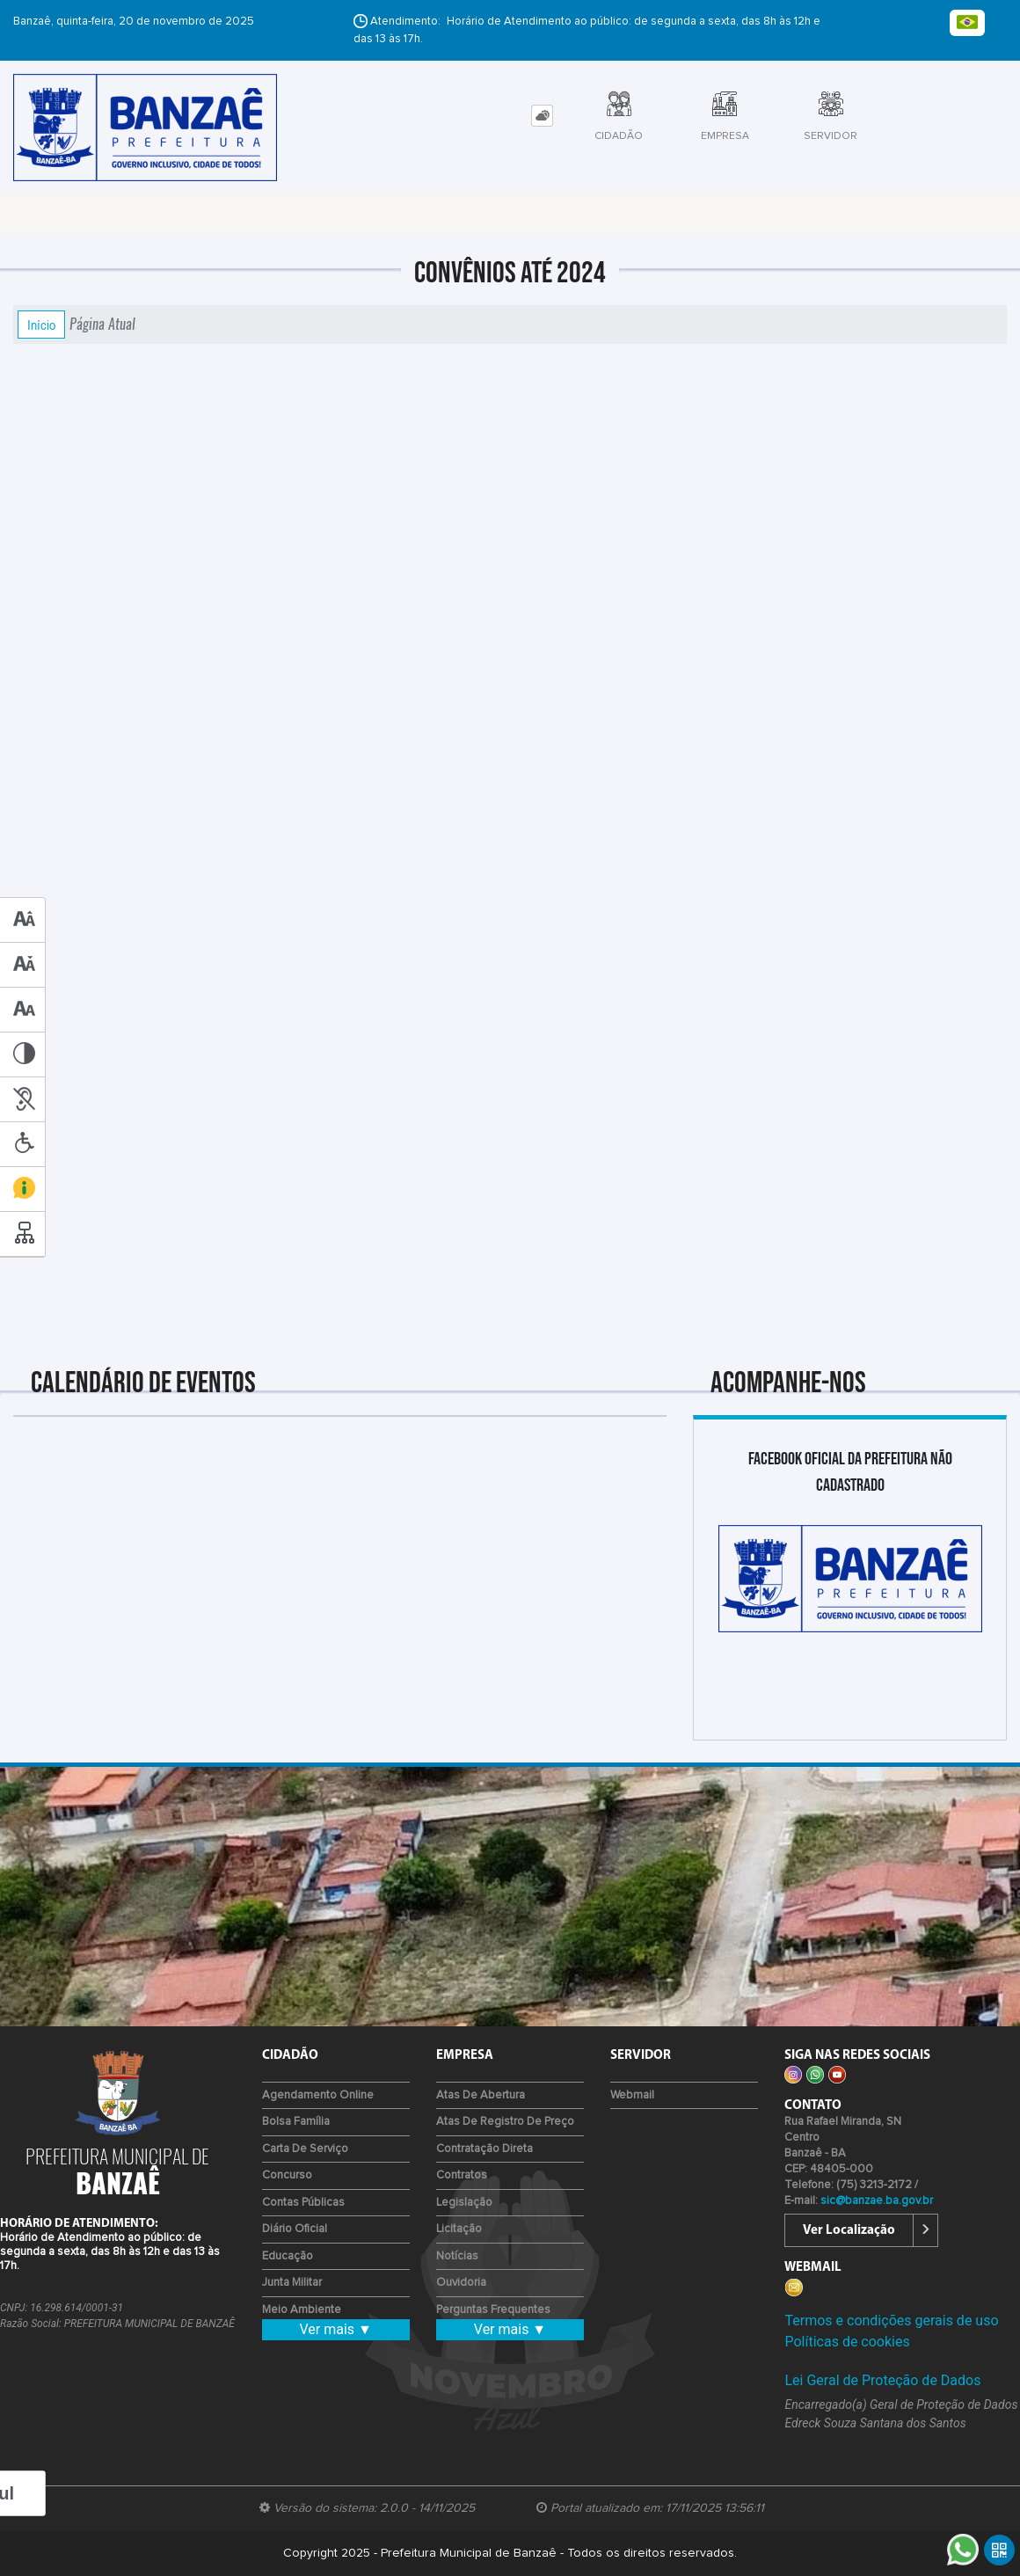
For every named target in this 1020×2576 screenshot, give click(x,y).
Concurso (287, 2175)
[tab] (542, 116)
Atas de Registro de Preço (505, 2121)
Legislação (464, 2202)
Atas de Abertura (480, 2095)
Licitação (459, 2229)
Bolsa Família (296, 2121)
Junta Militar (292, 2282)
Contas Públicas (303, 2202)
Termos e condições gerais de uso (891, 2320)
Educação (287, 2256)
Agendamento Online (318, 2095)
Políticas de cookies (846, 2341)
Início (41, 324)
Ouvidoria (461, 2282)
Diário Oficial (294, 2229)
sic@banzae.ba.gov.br (876, 2201)
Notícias (457, 2256)
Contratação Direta (484, 2149)
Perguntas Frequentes (493, 2310)
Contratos (461, 2175)
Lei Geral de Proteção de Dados (882, 2380)
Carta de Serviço (305, 2149)
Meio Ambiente (301, 2310)
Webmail (632, 2095)
